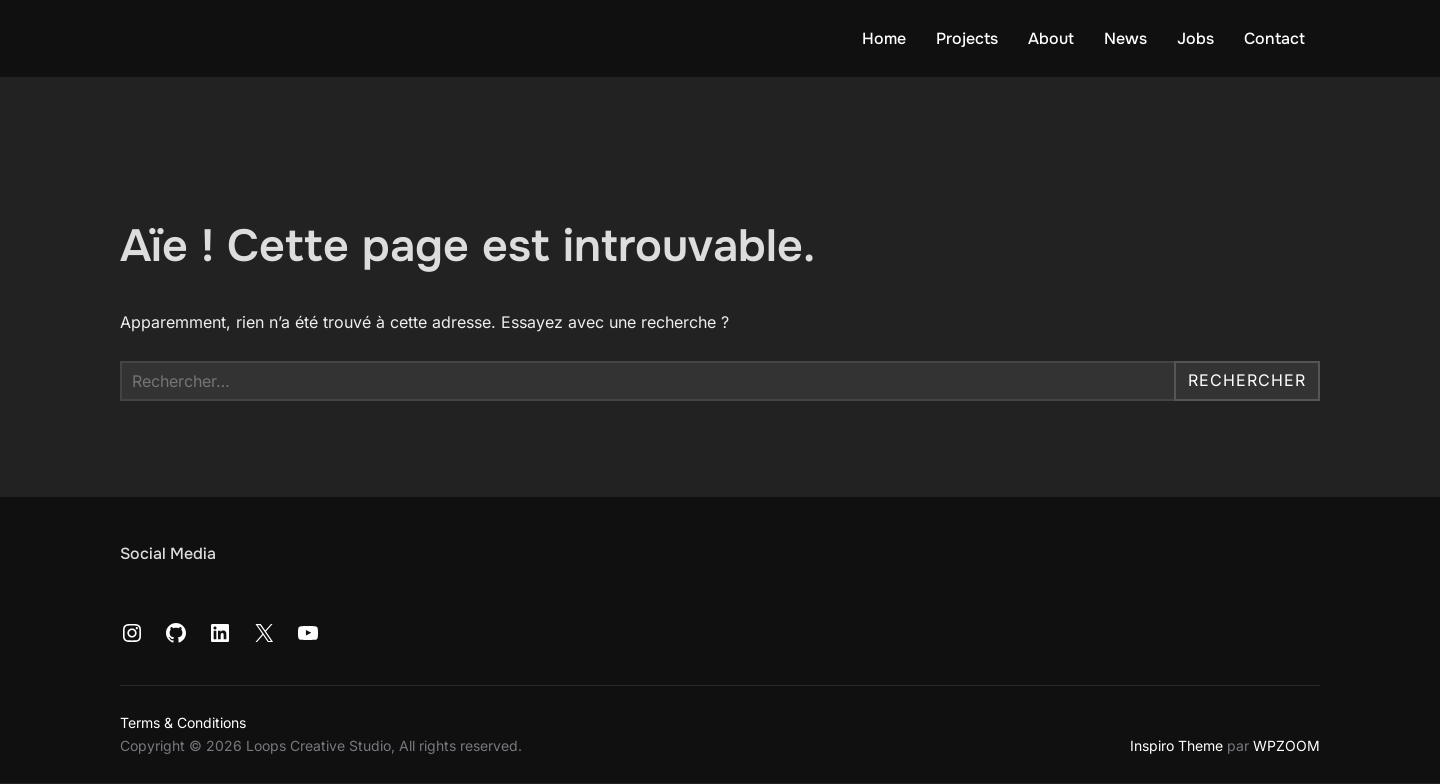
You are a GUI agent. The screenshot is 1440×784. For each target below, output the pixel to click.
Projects (967, 38)
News (1125, 38)
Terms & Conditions (183, 722)
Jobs (1195, 38)
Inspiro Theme (1176, 745)
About (1051, 38)
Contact (1274, 38)
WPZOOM (1286, 745)
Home (884, 38)
